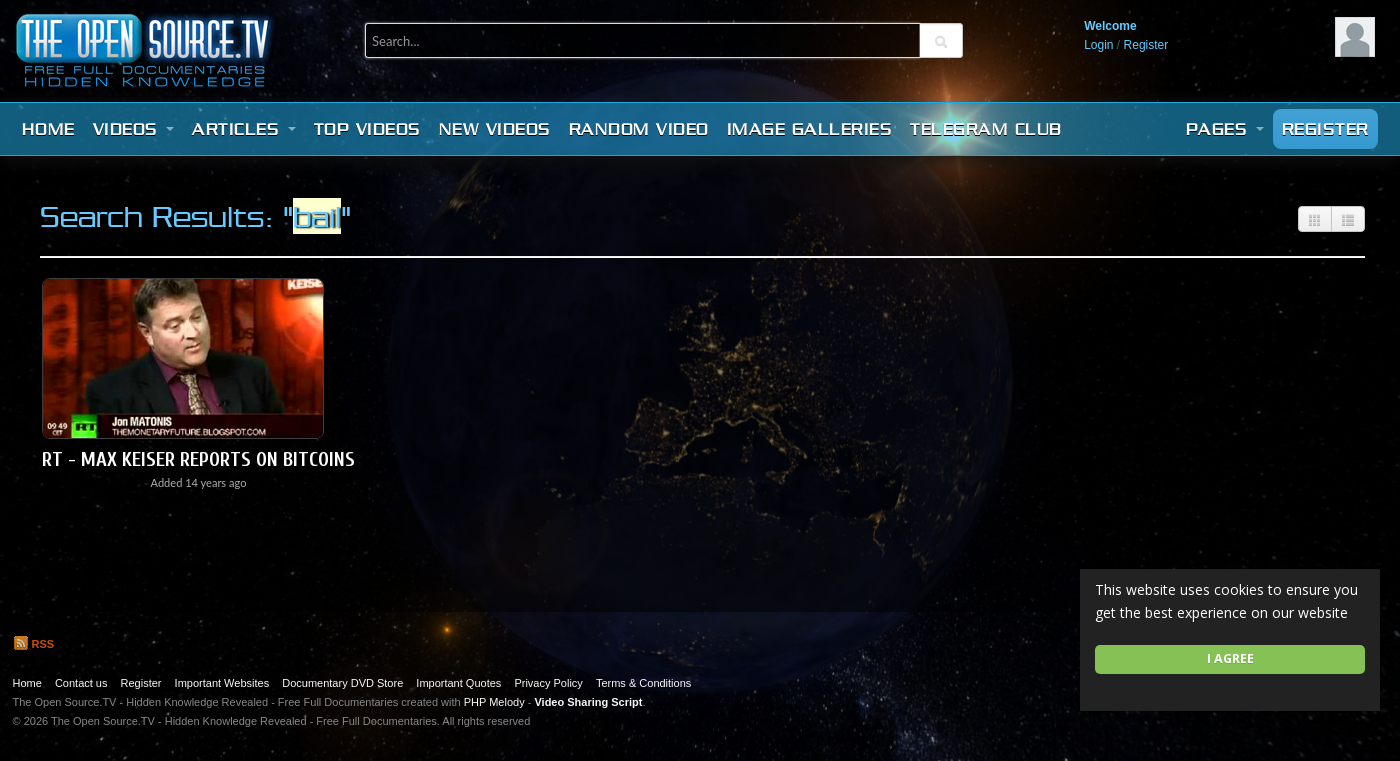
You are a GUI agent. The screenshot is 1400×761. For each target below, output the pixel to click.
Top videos (367, 129)
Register (1146, 45)
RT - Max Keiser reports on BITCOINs (198, 459)
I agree (1230, 658)
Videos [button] (134, 129)
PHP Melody (494, 702)
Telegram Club (986, 129)
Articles (244, 129)
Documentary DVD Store (342, 683)
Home (48, 129)
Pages (1225, 129)
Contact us (81, 683)
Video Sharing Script (588, 702)
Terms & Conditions (643, 683)
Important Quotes (458, 683)
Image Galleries (810, 129)
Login (1098, 45)
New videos (495, 129)
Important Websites (222, 683)
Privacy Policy (548, 683)
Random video (639, 129)
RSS (34, 644)
